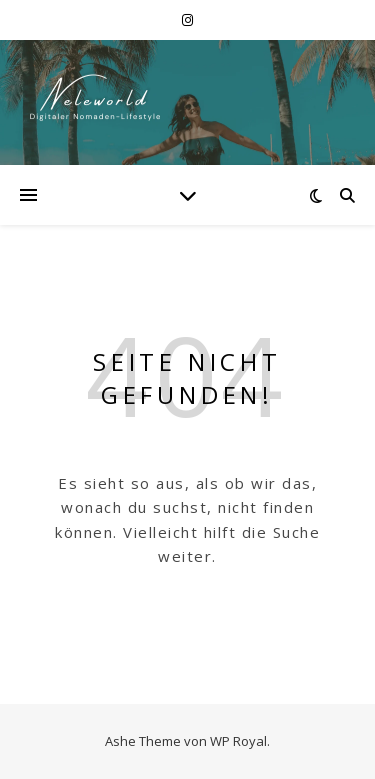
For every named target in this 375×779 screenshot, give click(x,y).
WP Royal (238, 741)
